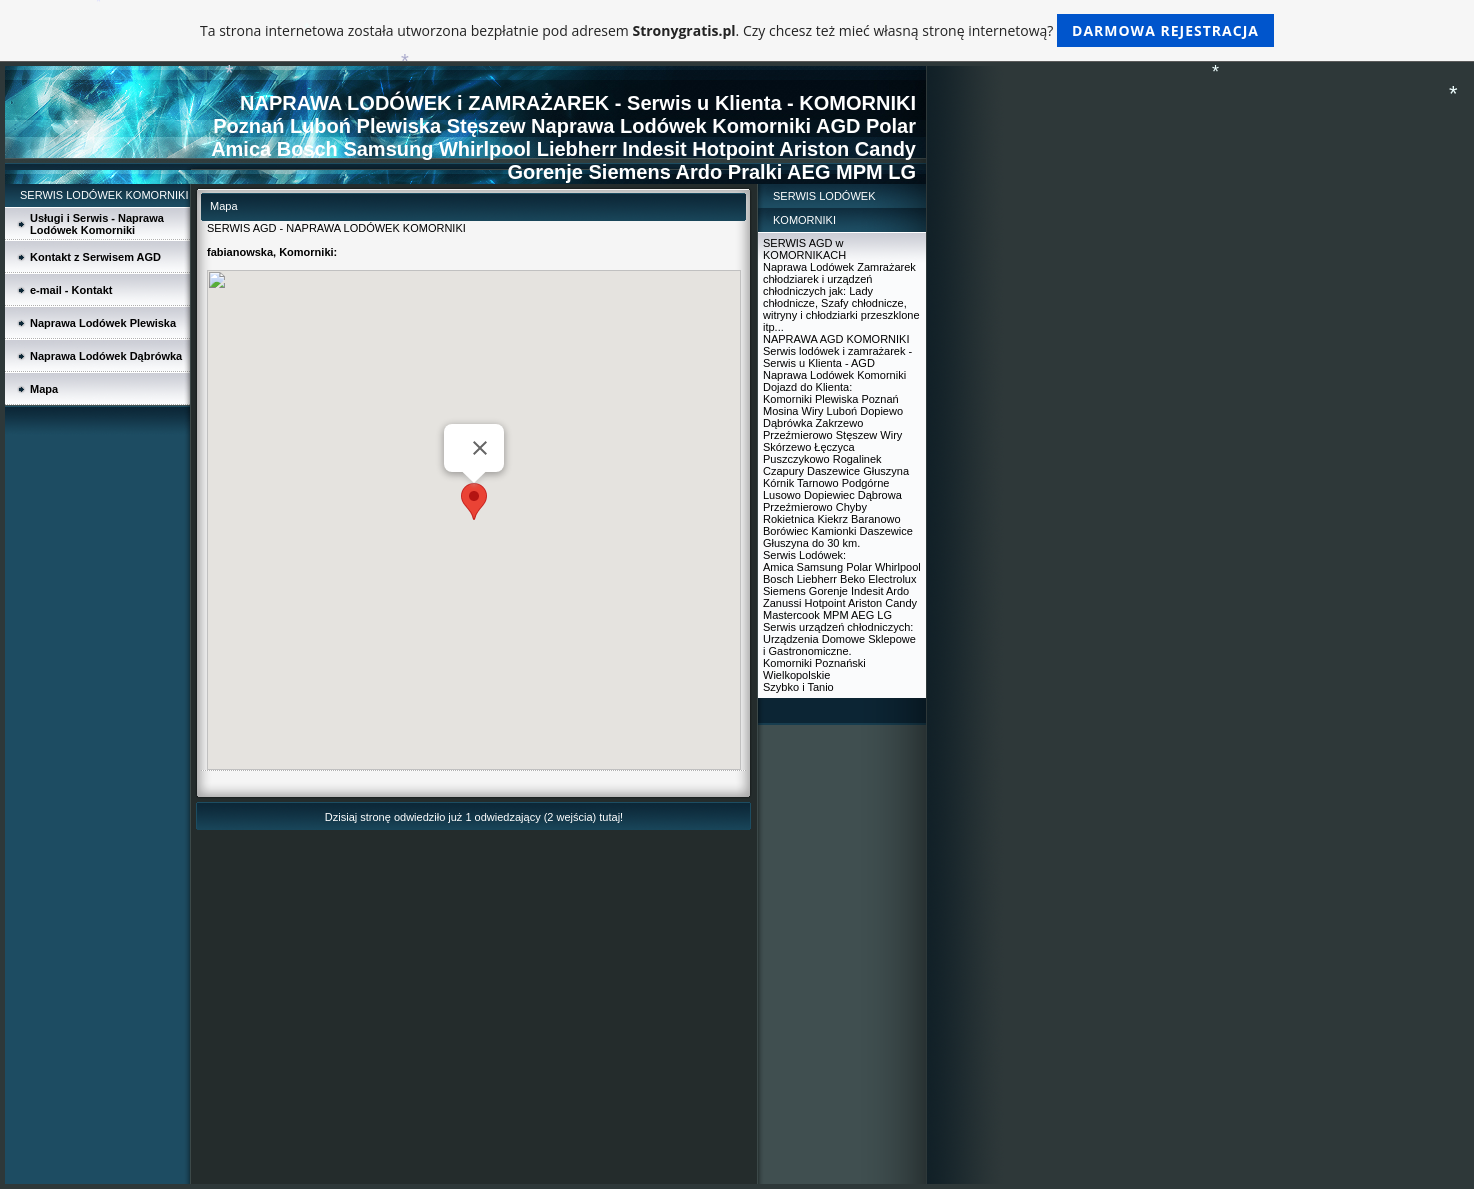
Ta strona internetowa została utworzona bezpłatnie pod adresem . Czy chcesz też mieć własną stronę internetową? (737, 30)
